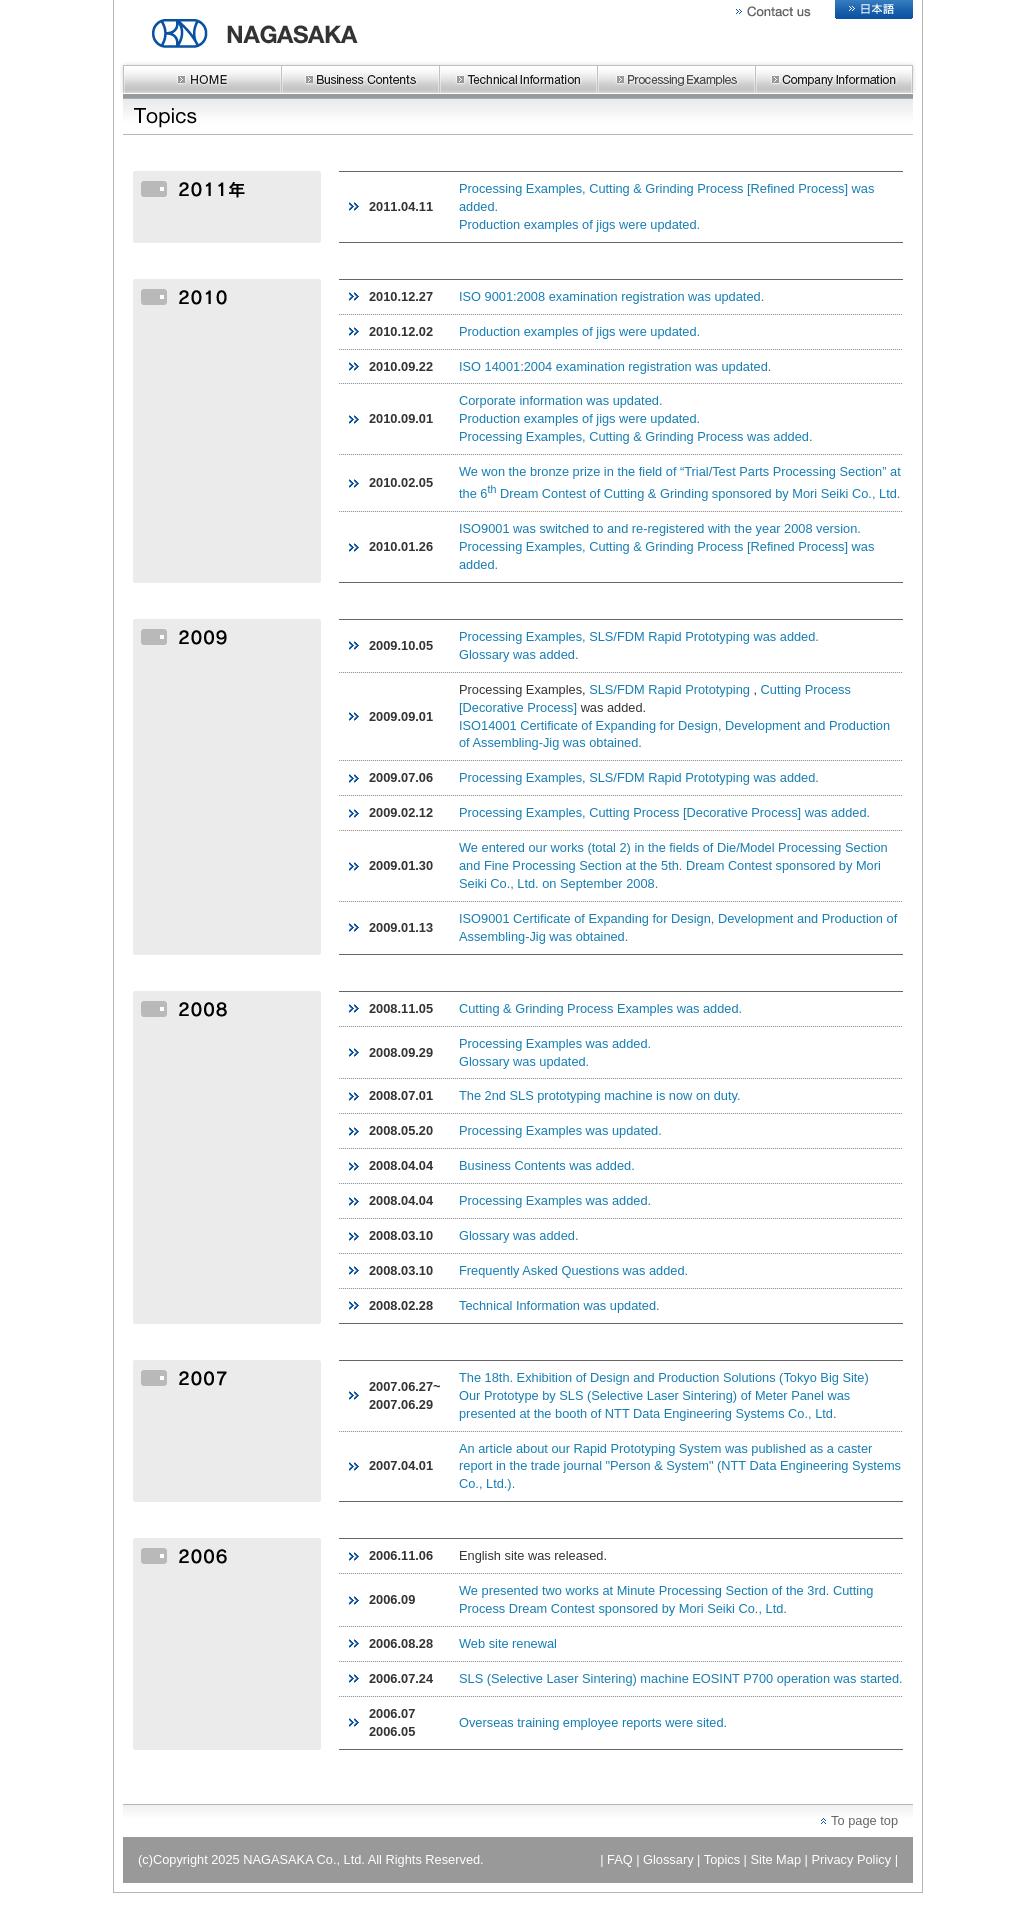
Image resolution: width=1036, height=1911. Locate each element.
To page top (864, 1820)
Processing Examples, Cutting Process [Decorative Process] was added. (664, 812)
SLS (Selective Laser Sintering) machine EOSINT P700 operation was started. (681, 1678)
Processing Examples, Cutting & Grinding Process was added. (636, 436)
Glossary (668, 1859)
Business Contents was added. (547, 1165)
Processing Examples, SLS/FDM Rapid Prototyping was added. (639, 636)
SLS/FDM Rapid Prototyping (669, 689)
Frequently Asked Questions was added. (573, 1270)
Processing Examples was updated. (560, 1130)
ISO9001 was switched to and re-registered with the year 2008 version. (660, 528)
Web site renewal (508, 1643)
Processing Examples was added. (555, 1043)
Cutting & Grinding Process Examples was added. (600, 1008)
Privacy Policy (851, 1859)
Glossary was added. (519, 654)
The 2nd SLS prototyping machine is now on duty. (599, 1095)
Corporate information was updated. (560, 400)
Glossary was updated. (524, 1061)
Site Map (776, 1859)
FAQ (620, 1859)
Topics (722, 1859)
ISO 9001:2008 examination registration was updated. (611, 296)
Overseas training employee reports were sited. (593, 1722)
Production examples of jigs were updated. (579, 224)
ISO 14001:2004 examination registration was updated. (615, 366)
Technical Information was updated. (559, 1305)
